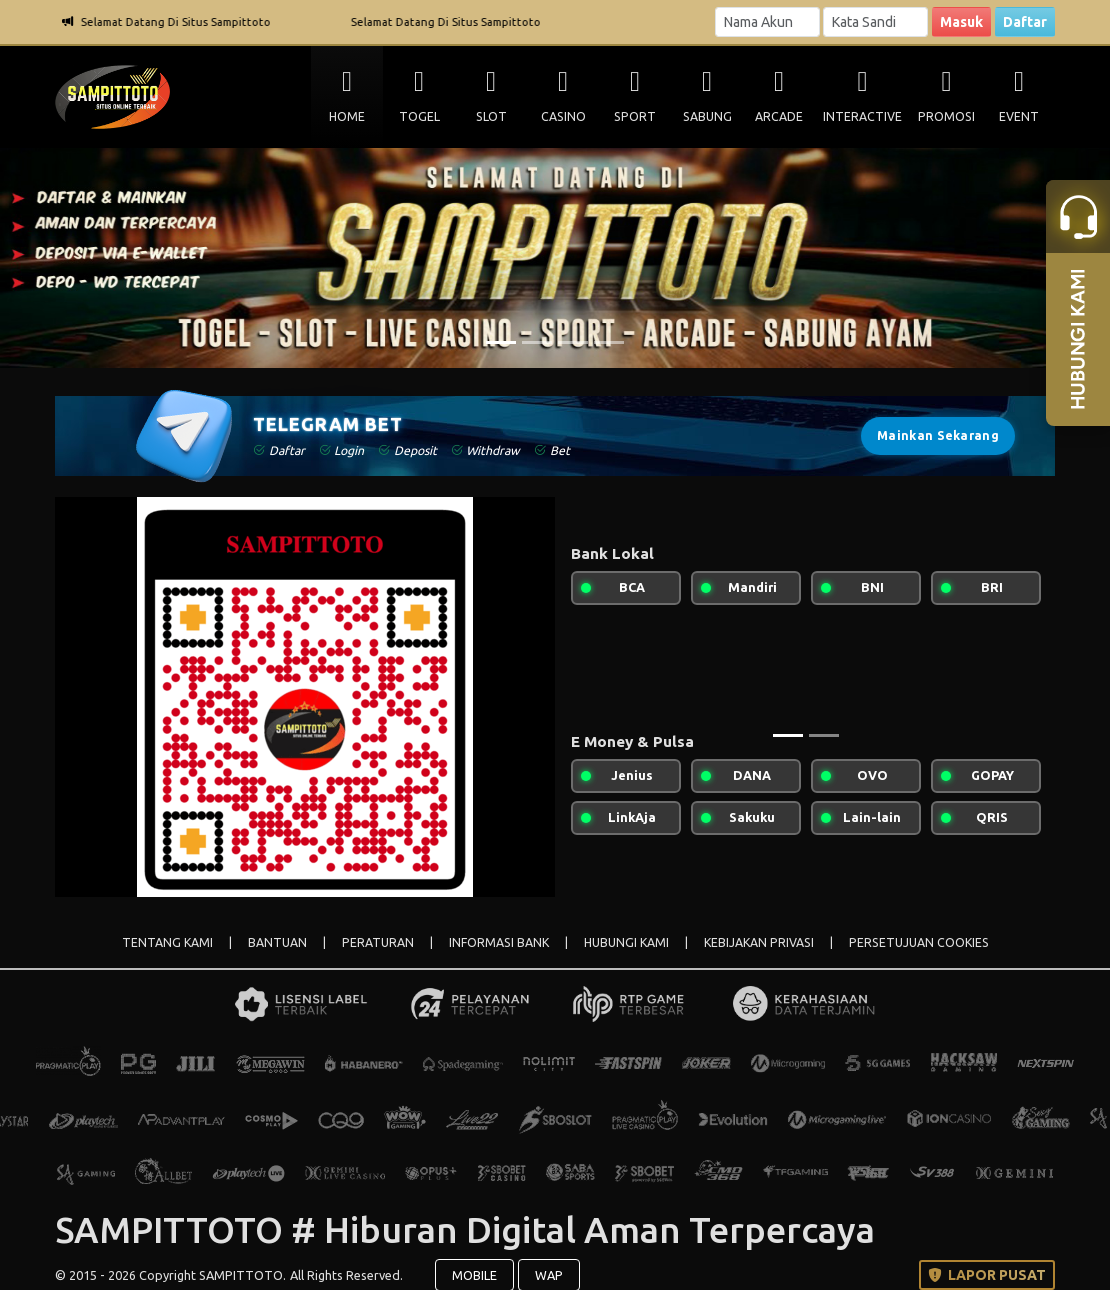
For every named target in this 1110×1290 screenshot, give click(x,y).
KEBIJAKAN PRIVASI (759, 942)
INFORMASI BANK (499, 942)
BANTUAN (277, 942)
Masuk (961, 22)
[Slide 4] (609, 342)
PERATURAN (378, 942)
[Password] (875, 22)
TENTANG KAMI (167, 942)
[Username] (767, 22)
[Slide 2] (537, 342)
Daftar (1025, 22)
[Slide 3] (573, 342)
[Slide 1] (501, 342)
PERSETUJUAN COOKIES (919, 942)
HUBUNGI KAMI (626, 942)
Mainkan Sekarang (938, 435)
